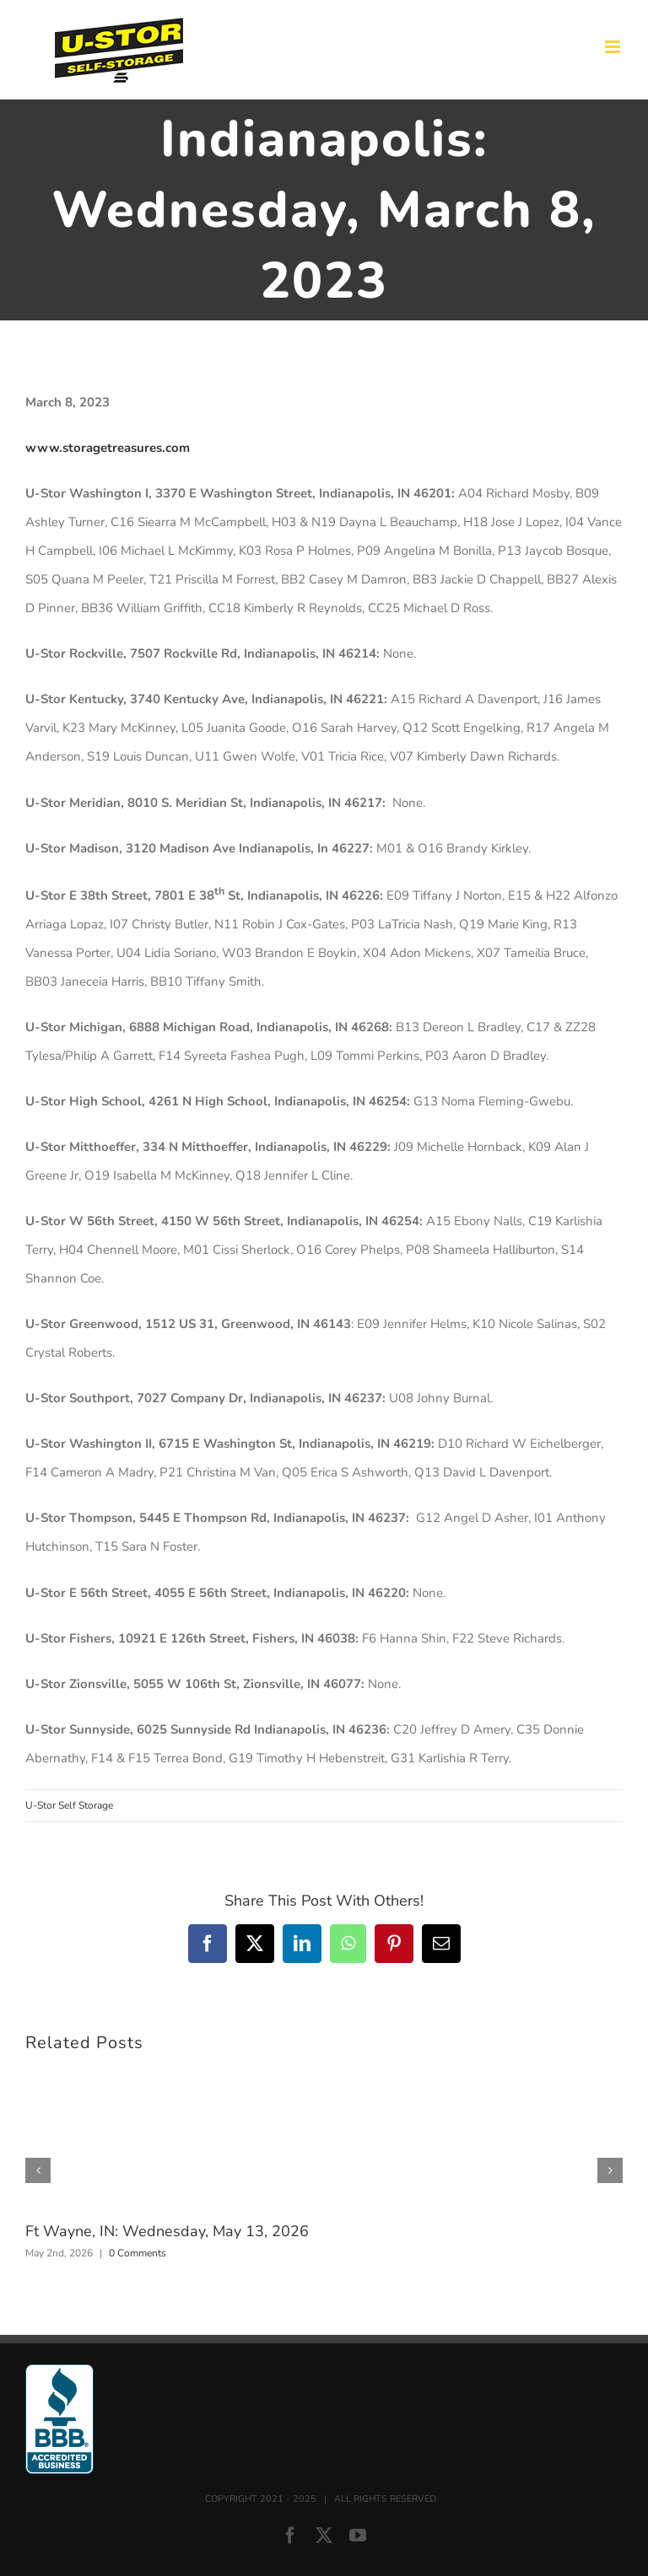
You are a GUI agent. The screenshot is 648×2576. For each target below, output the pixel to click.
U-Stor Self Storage (69, 1805)
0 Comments (137, 2253)
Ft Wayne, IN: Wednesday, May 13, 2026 (167, 2231)
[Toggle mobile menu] (614, 47)
